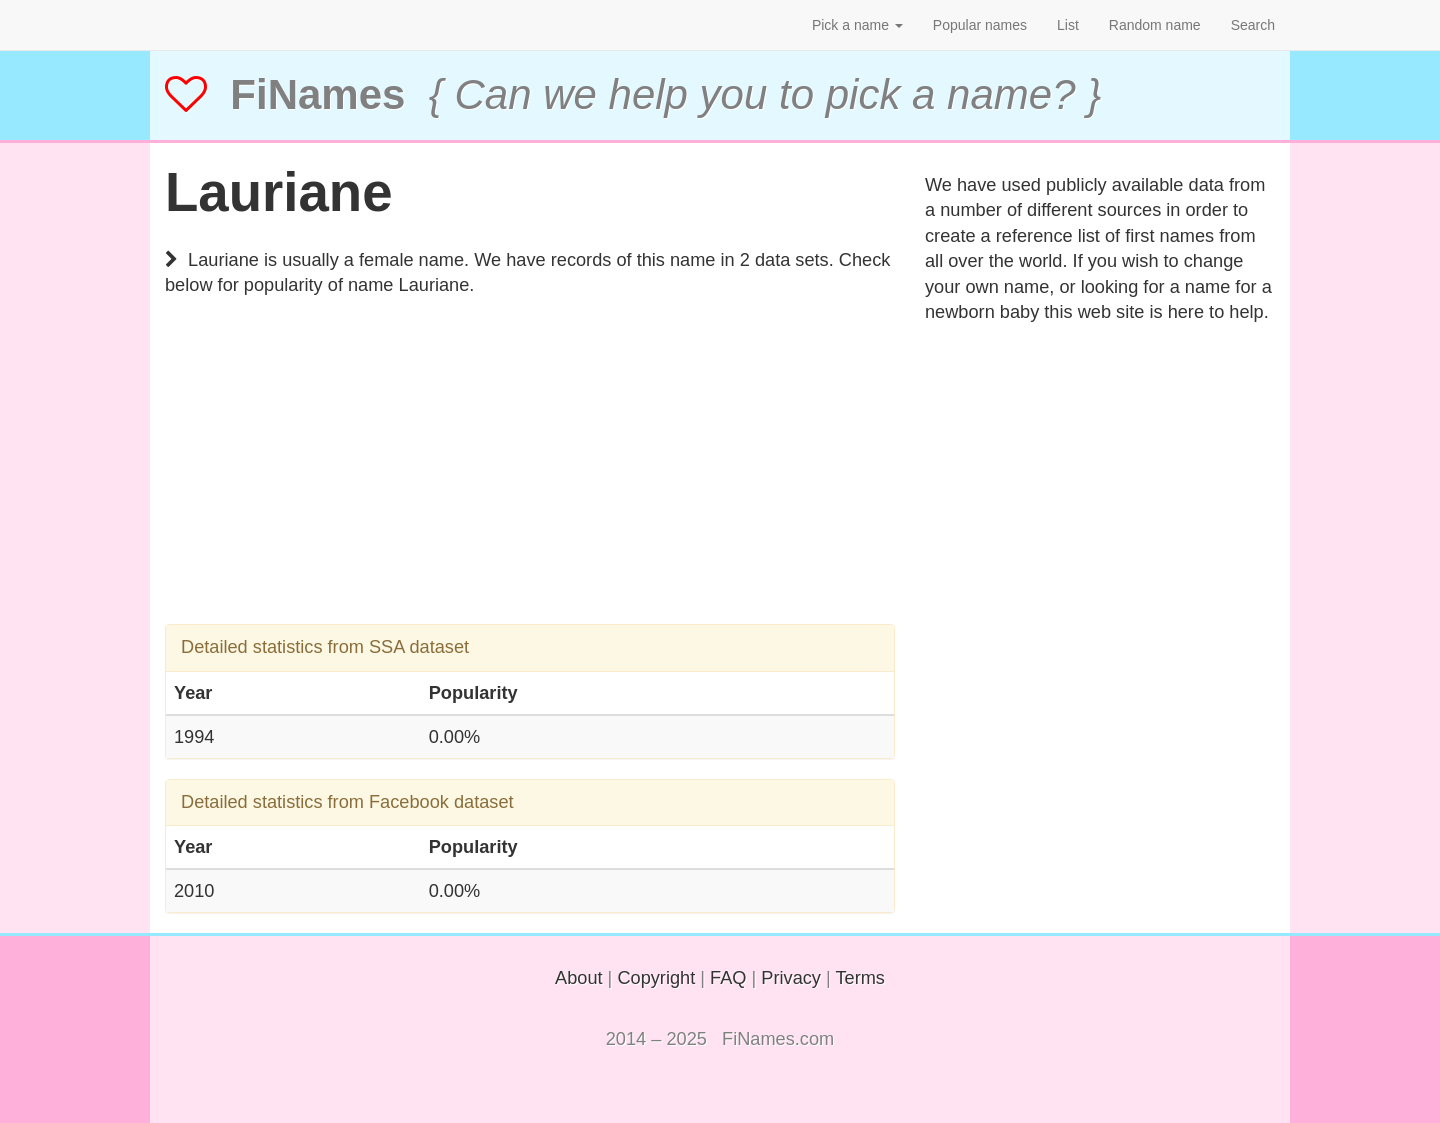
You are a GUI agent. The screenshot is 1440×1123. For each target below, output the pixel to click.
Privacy (791, 978)
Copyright (656, 978)
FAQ (728, 978)
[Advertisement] (530, 484)
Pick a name (857, 25)
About (579, 978)
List (1068, 25)
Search (1253, 25)
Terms (860, 978)
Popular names (980, 25)
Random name (1155, 25)
